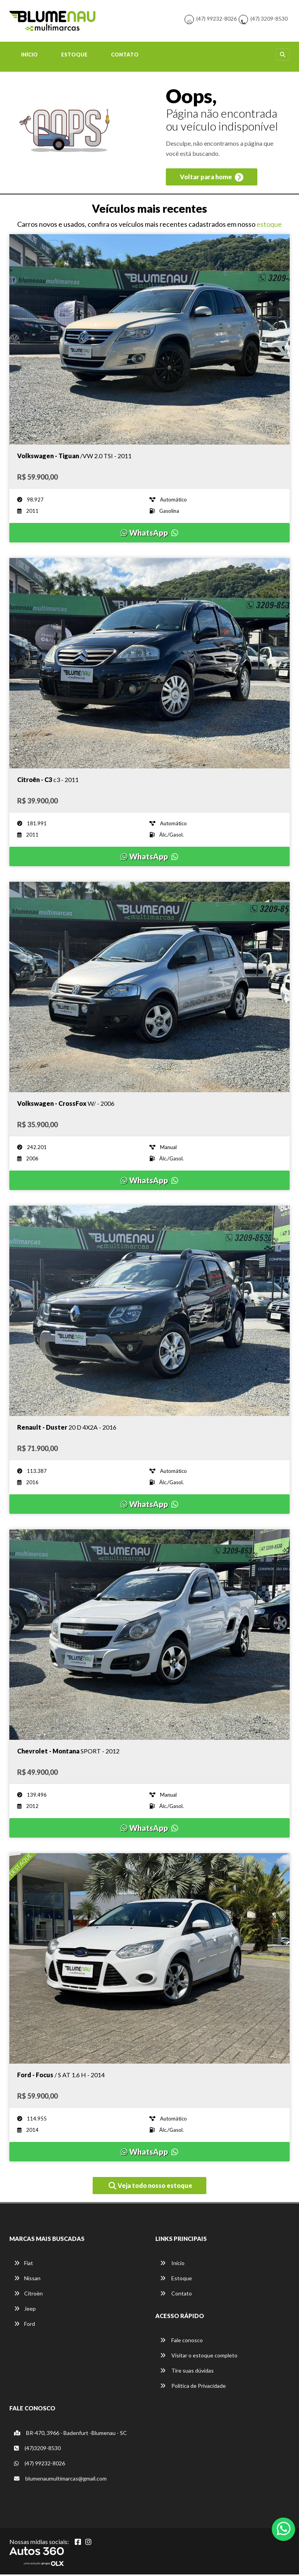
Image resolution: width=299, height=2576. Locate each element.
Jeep (25, 2310)
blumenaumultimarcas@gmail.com (60, 2480)
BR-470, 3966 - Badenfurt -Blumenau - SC (70, 2434)
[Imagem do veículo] (149, 341)
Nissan (27, 2279)
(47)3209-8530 (37, 2449)
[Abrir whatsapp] (283, 2528)
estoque (269, 225)
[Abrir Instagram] (88, 2543)
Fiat (23, 2264)
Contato (125, 56)
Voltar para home (211, 179)
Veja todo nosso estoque (150, 2187)
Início (29, 56)
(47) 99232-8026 (216, 19)
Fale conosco (181, 2342)
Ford (24, 2325)
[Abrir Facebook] (78, 2543)
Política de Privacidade (193, 2387)
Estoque (74, 56)
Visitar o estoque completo (198, 2357)
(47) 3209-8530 (269, 19)
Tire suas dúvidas (187, 2372)
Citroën (28, 2295)
